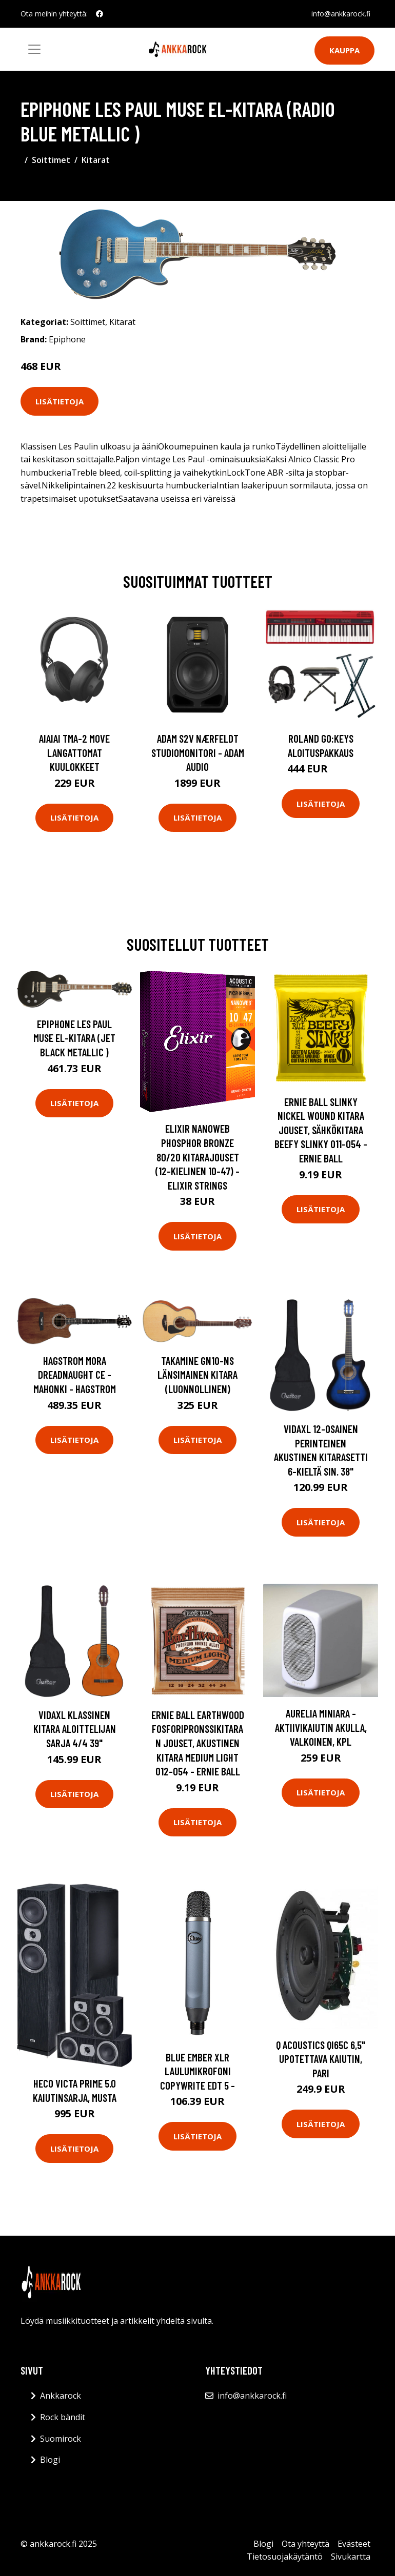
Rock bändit (62, 2417)
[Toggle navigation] (34, 49)
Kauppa (344, 50)
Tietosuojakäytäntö (285, 2556)
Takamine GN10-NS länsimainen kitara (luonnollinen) (197, 1374)
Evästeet (354, 2543)
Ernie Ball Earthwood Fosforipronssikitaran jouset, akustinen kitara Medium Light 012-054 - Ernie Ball (197, 1742)
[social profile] (99, 14)
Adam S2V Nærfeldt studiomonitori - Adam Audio (197, 752)
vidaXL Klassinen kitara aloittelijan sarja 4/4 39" (74, 1728)
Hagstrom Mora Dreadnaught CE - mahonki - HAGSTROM (74, 1374)
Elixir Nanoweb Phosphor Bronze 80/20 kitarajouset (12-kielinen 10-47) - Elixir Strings (197, 1156)
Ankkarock (60, 2395)
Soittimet (51, 160)
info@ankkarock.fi (340, 13)
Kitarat (96, 160)
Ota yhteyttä (305, 2543)
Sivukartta (350, 2556)
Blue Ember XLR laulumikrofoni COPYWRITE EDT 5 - (197, 2071)
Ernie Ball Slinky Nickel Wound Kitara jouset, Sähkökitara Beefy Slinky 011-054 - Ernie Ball (320, 1129)
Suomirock (60, 2438)
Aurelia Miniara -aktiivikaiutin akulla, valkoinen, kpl (321, 1727)
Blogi (50, 2459)
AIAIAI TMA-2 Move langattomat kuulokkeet (74, 752)
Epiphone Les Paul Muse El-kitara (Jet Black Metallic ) (74, 1037)
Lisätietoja (59, 401)
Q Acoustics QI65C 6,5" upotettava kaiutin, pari (320, 2058)
